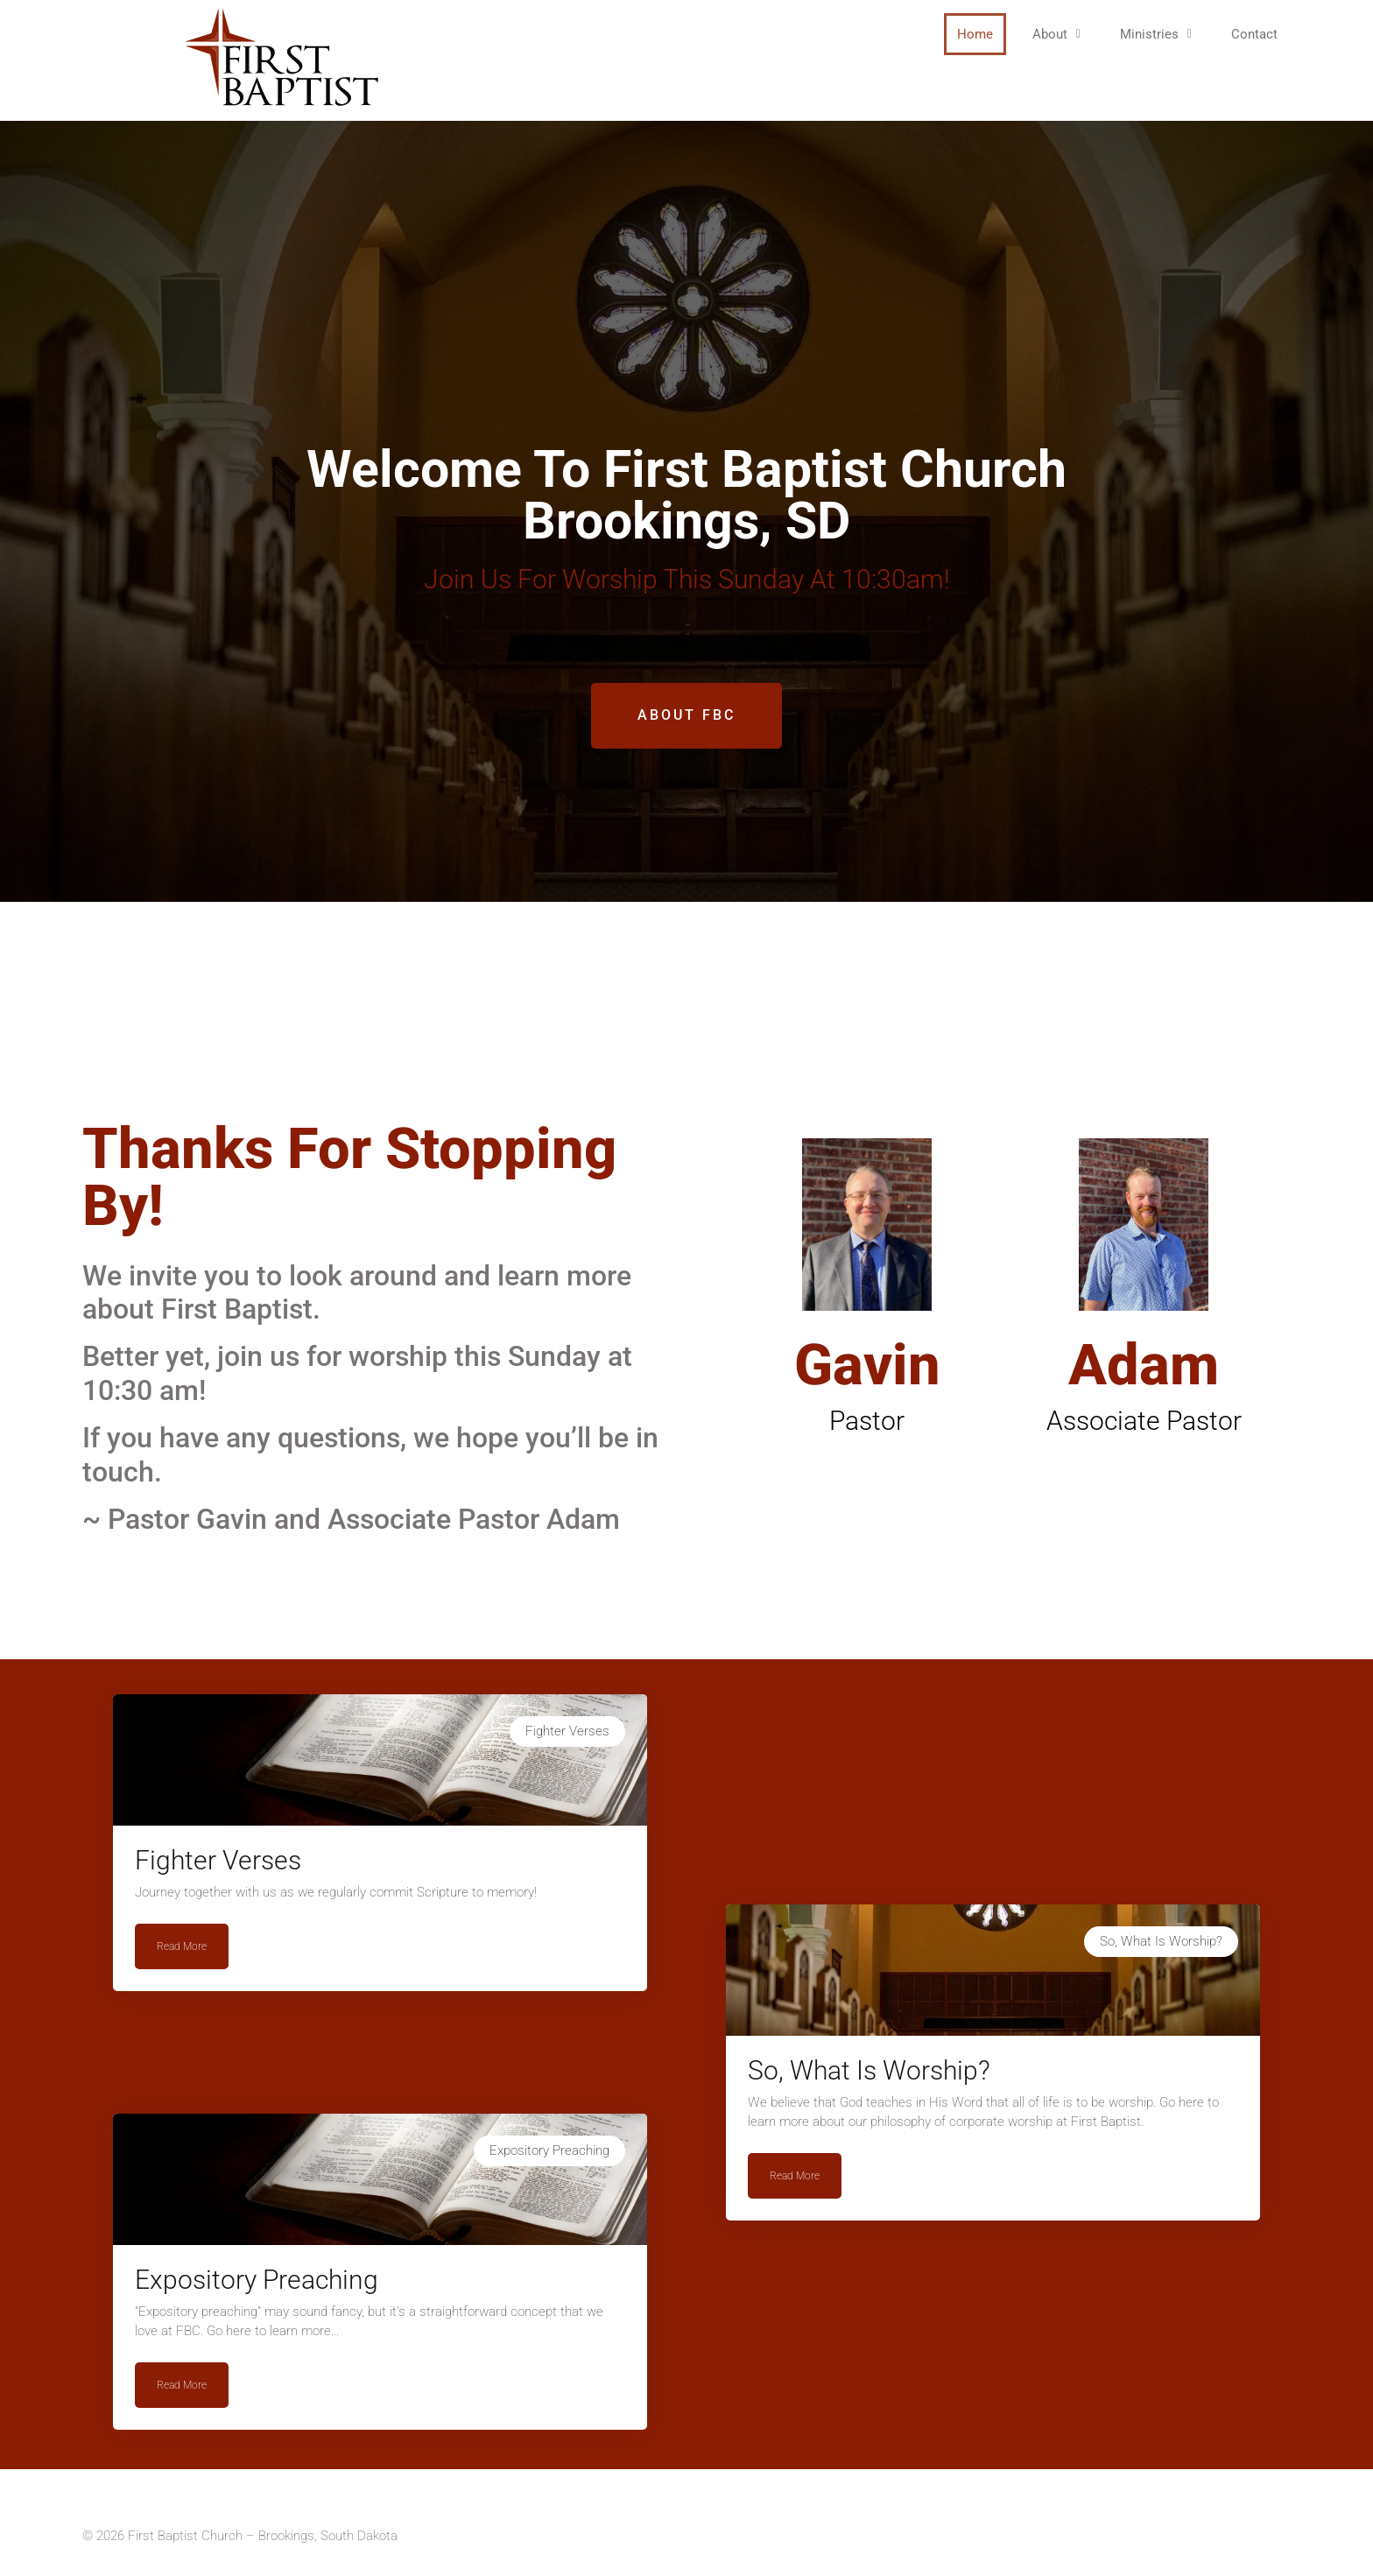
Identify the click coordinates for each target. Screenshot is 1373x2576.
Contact (1254, 34)
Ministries (1156, 34)
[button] (1056, 34)
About (1056, 34)
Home (975, 34)
